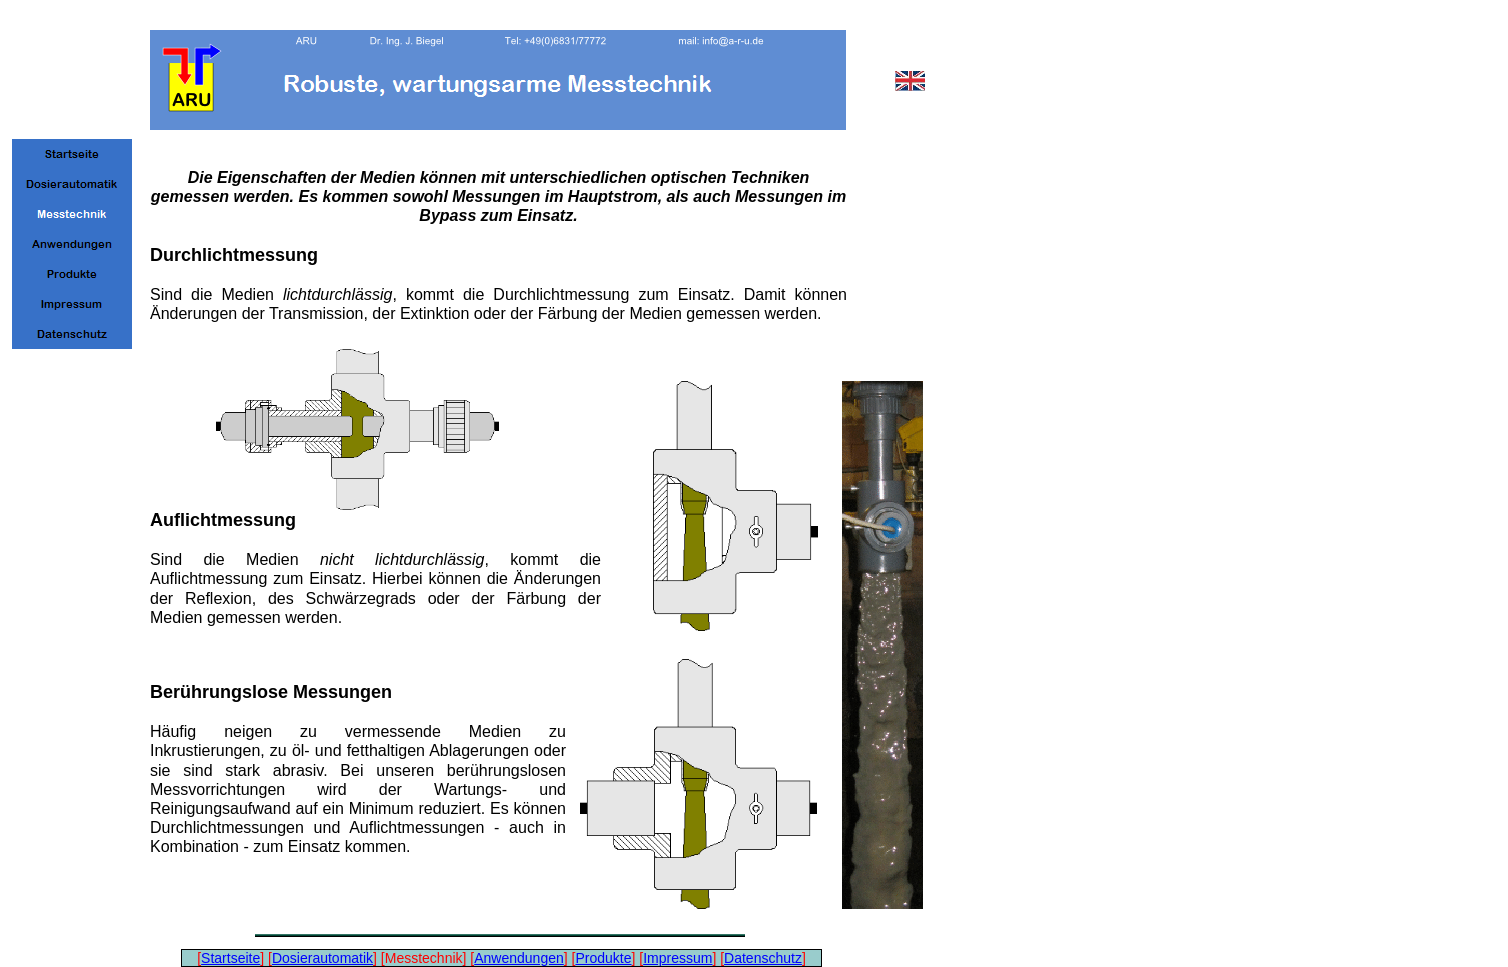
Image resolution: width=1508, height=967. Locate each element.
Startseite (230, 958)
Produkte (603, 958)
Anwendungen (519, 958)
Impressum (677, 958)
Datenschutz (763, 958)
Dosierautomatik (322, 958)
